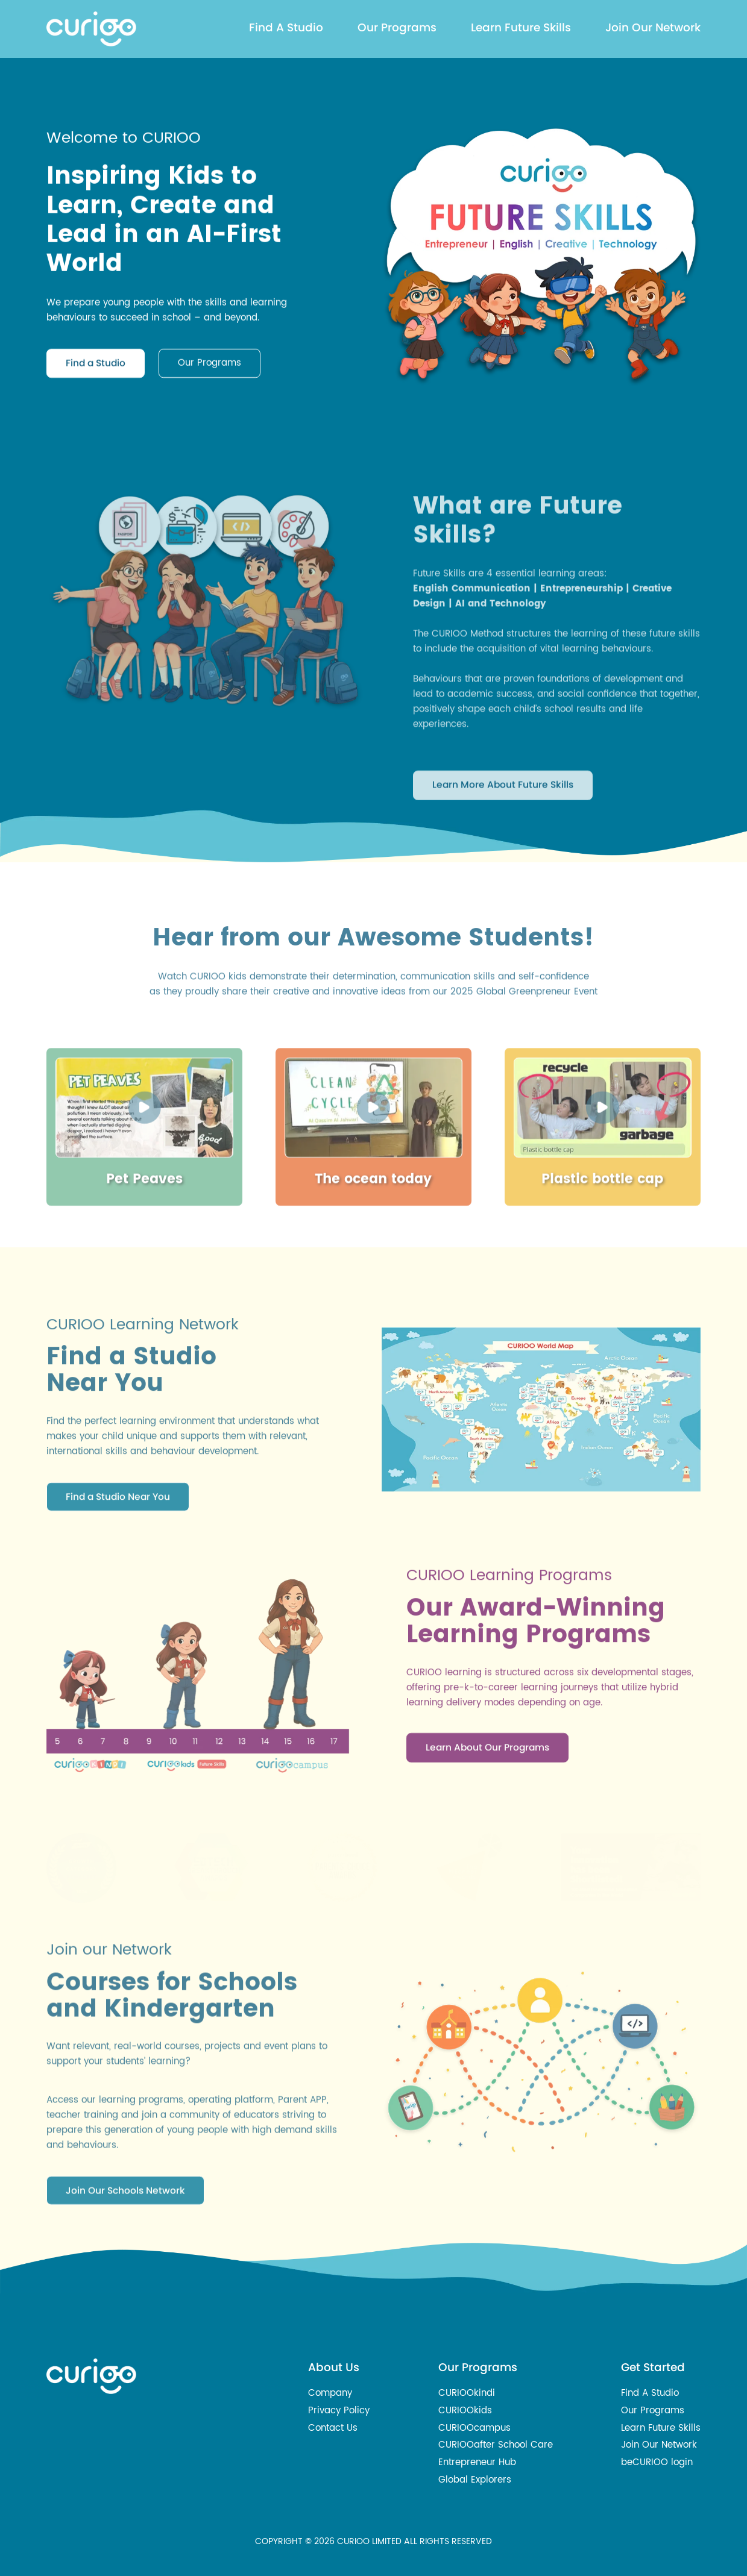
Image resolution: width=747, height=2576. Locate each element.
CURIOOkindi (466, 2393)
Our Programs (397, 27)
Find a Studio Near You (118, 1566)
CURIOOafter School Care (495, 2444)
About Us (333, 2367)
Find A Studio (286, 27)
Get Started (653, 2367)
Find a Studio (95, 370)
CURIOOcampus (474, 2428)
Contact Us (333, 2428)
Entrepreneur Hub (477, 2462)
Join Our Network (653, 27)
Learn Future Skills (521, 27)
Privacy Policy (339, 2410)
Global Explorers (474, 2479)
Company (330, 2393)
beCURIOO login (657, 2462)
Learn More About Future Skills (502, 895)
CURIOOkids (465, 2410)
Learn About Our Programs (487, 1817)
